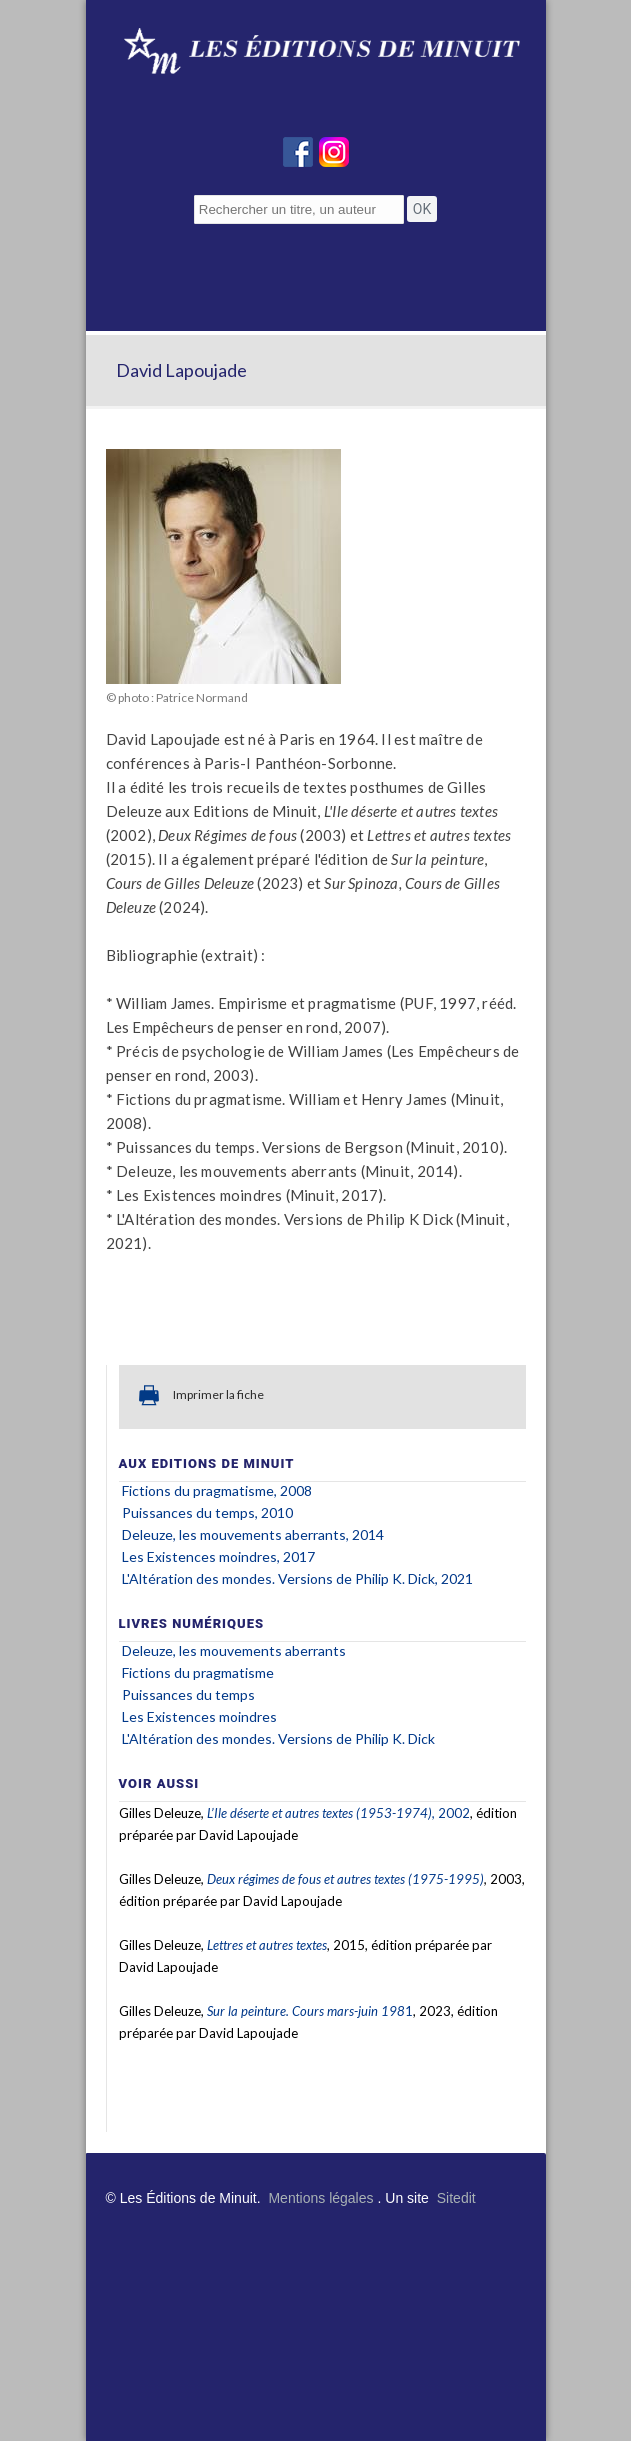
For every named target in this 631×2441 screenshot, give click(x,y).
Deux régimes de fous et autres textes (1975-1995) (345, 1879)
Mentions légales (320, 2198)
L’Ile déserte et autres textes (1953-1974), (322, 1813)
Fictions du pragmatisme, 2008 (217, 1490)
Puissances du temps (188, 1694)
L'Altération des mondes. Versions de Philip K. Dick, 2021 (297, 1578)
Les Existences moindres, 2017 (218, 1556)
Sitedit (456, 2198)
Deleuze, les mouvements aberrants (234, 1650)
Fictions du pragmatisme (198, 1672)
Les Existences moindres (199, 1716)
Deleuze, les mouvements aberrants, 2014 (253, 1534)
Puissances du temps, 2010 (207, 1512)
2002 (454, 1813)
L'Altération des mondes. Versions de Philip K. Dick (278, 1738)
